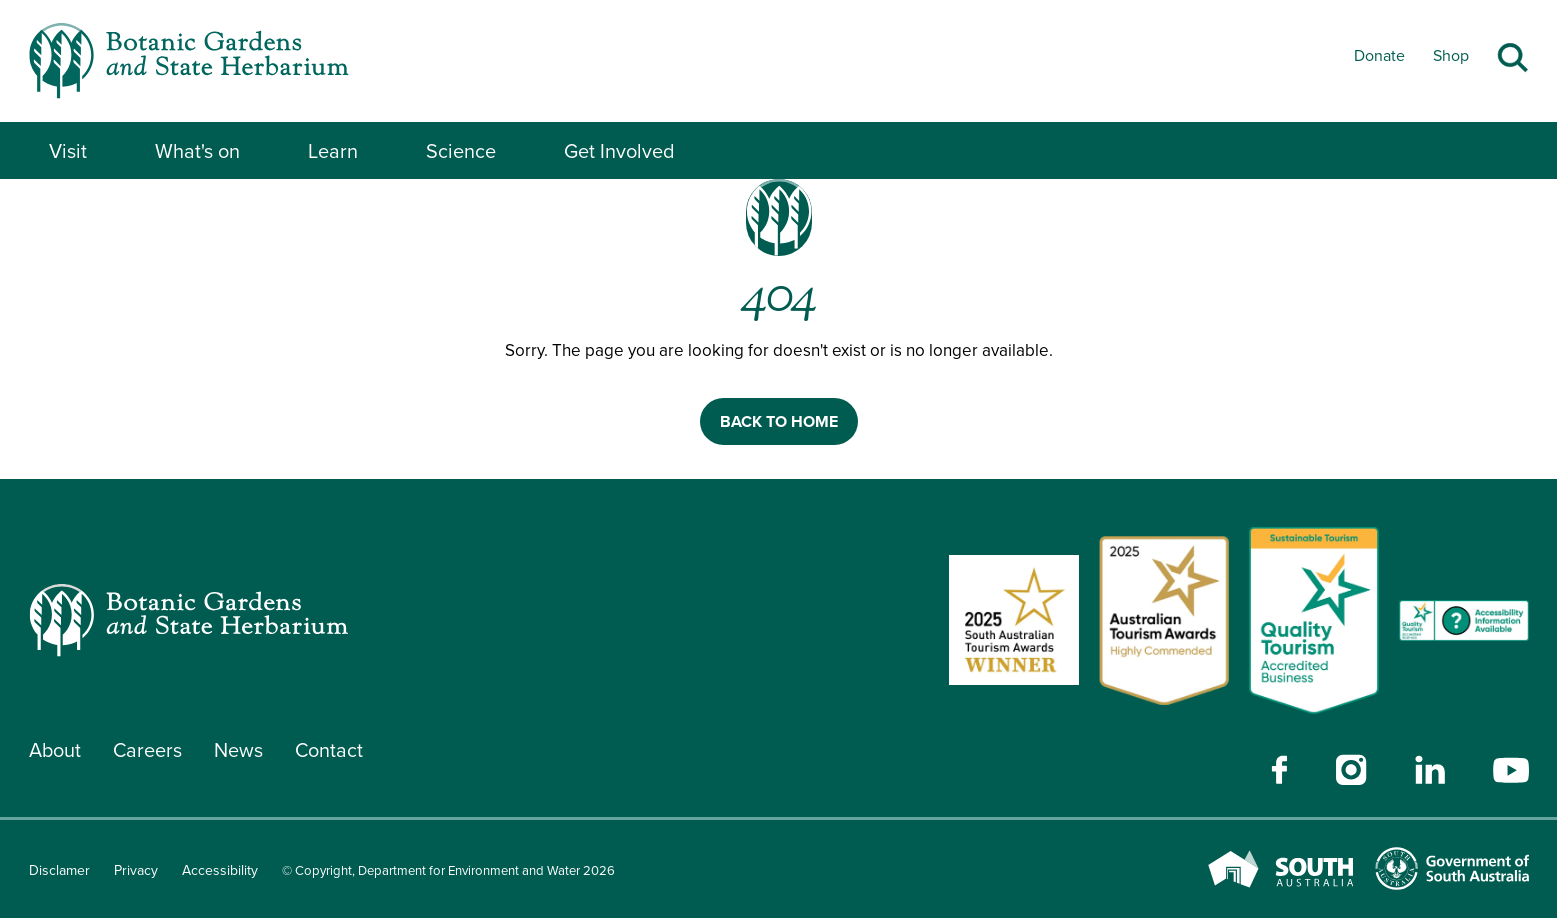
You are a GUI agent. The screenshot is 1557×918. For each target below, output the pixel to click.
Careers (149, 750)
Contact (331, 750)
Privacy (136, 870)
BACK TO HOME (779, 421)
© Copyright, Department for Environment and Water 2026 (462, 870)
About (55, 750)
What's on (197, 151)
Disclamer (59, 870)
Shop (1451, 55)
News (240, 750)
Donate (1379, 55)
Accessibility (220, 870)
